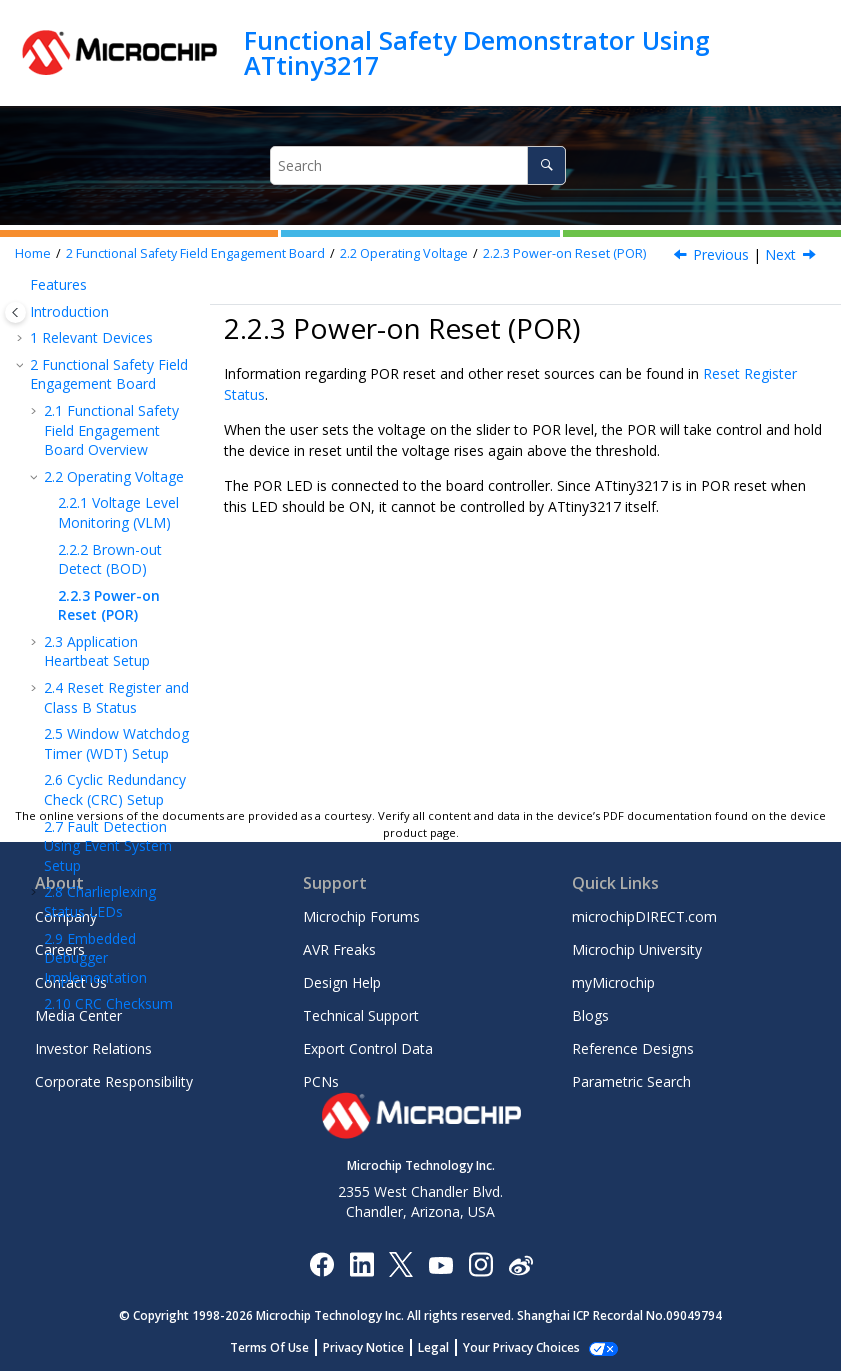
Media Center (78, 1015)
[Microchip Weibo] (520, 1263)
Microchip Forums (361, 916)
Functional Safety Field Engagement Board (195, 253)
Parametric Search (631, 1081)
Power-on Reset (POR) (564, 253)
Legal (444, 1347)
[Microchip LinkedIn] (361, 1263)
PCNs (321, 1081)
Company (66, 916)
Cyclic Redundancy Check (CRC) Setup (115, 683)
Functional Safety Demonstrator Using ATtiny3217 (477, 52)
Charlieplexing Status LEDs (100, 795)
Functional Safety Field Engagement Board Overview (111, 324)
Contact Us (71, 982)
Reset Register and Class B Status (116, 591)
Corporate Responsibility (114, 1081)
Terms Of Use (280, 1347)
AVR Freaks (339, 949)
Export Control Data (368, 1048)
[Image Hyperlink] (440, 1263)
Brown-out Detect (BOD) (110, 453)
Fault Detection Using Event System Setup (108, 740)
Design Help (342, 982)
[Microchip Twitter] (401, 1263)
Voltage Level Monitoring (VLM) (118, 406)
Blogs (590, 1015)
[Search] (546, 165)
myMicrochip (613, 982)
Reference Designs (633, 1048)
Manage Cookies (521, 1347)
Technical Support (361, 1015)
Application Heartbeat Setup (97, 545)
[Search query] (418, 165)
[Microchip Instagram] (480, 1263)
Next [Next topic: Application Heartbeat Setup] (780, 254)
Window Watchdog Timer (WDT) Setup (116, 637)
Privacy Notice (374, 1347)
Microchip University (637, 949)
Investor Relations (93, 1048)
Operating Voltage (404, 253)
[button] (36, 305)
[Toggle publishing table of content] (15, 312)
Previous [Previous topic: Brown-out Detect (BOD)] (721, 254)
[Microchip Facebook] (321, 1263)
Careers (60, 949)
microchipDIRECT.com (644, 916)
